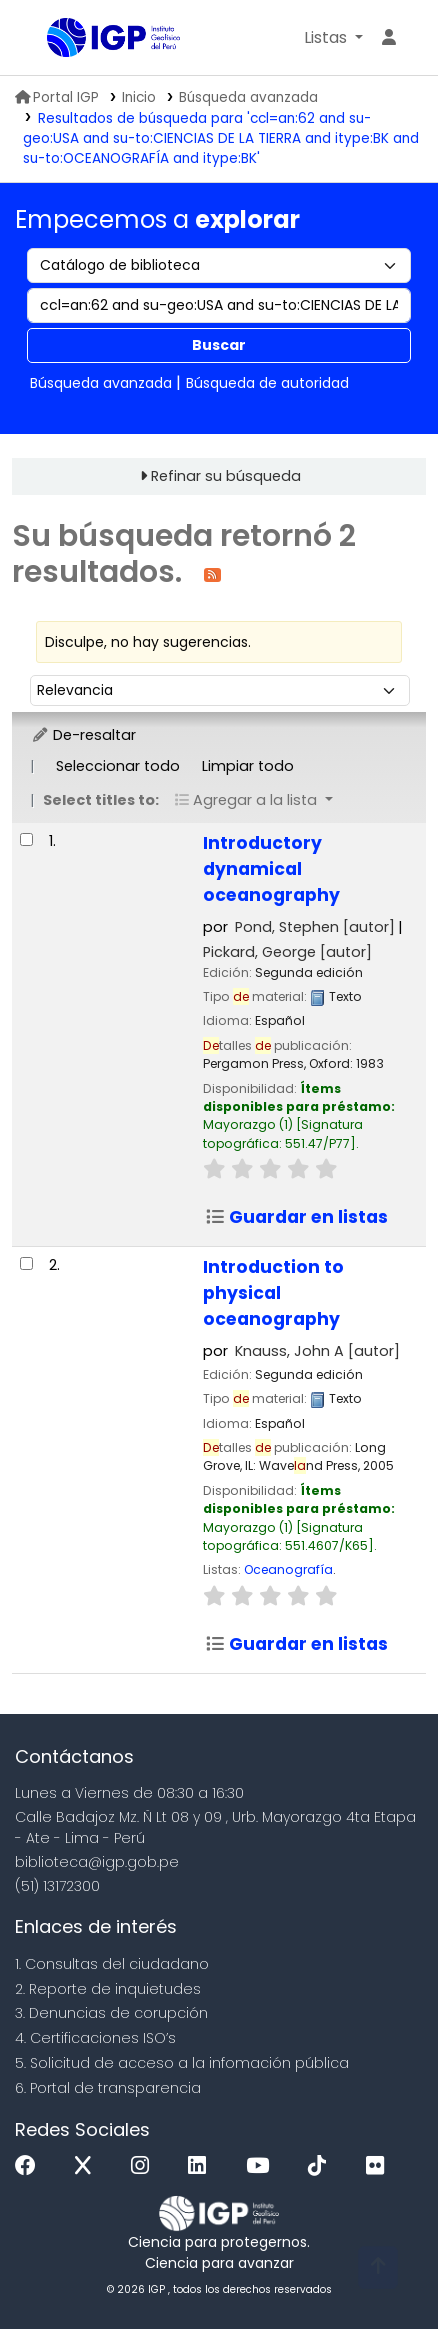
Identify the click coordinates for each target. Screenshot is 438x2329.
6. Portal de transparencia (108, 2088)
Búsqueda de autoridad (267, 383)
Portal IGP (57, 97)
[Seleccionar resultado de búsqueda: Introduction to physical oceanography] (26, 1263)
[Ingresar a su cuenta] (389, 38)
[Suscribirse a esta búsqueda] (212, 573)
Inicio (139, 97)
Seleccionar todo (118, 766)
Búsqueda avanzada (248, 97)
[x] (88, 2166)
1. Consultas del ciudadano (112, 1964)
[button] (333, 38)
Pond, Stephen (315, 927)
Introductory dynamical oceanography (271, 869)
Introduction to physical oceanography (273, 1293)
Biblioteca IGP (54, 39)
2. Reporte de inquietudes (108, 1989)
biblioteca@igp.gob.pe (97, 1862)
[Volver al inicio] (378, 2267)
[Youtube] (262, 2166)
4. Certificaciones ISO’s (95, 2038)
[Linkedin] (202, 2166)
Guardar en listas (296, 1217)
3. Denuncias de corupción (111, 2013)
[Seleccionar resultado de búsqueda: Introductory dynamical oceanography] (26, 839)
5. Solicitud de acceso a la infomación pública (182, 2063)
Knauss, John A (317, 1351)
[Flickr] (380, 2166)
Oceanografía (288, 1569)
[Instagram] (145, 2166)
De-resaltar (83, 735)
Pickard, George (287, 952)
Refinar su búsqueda (226, 476)
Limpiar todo (248, 766)
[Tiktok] (322, 2166)
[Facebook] (30, 2166)
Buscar (219, 345)
